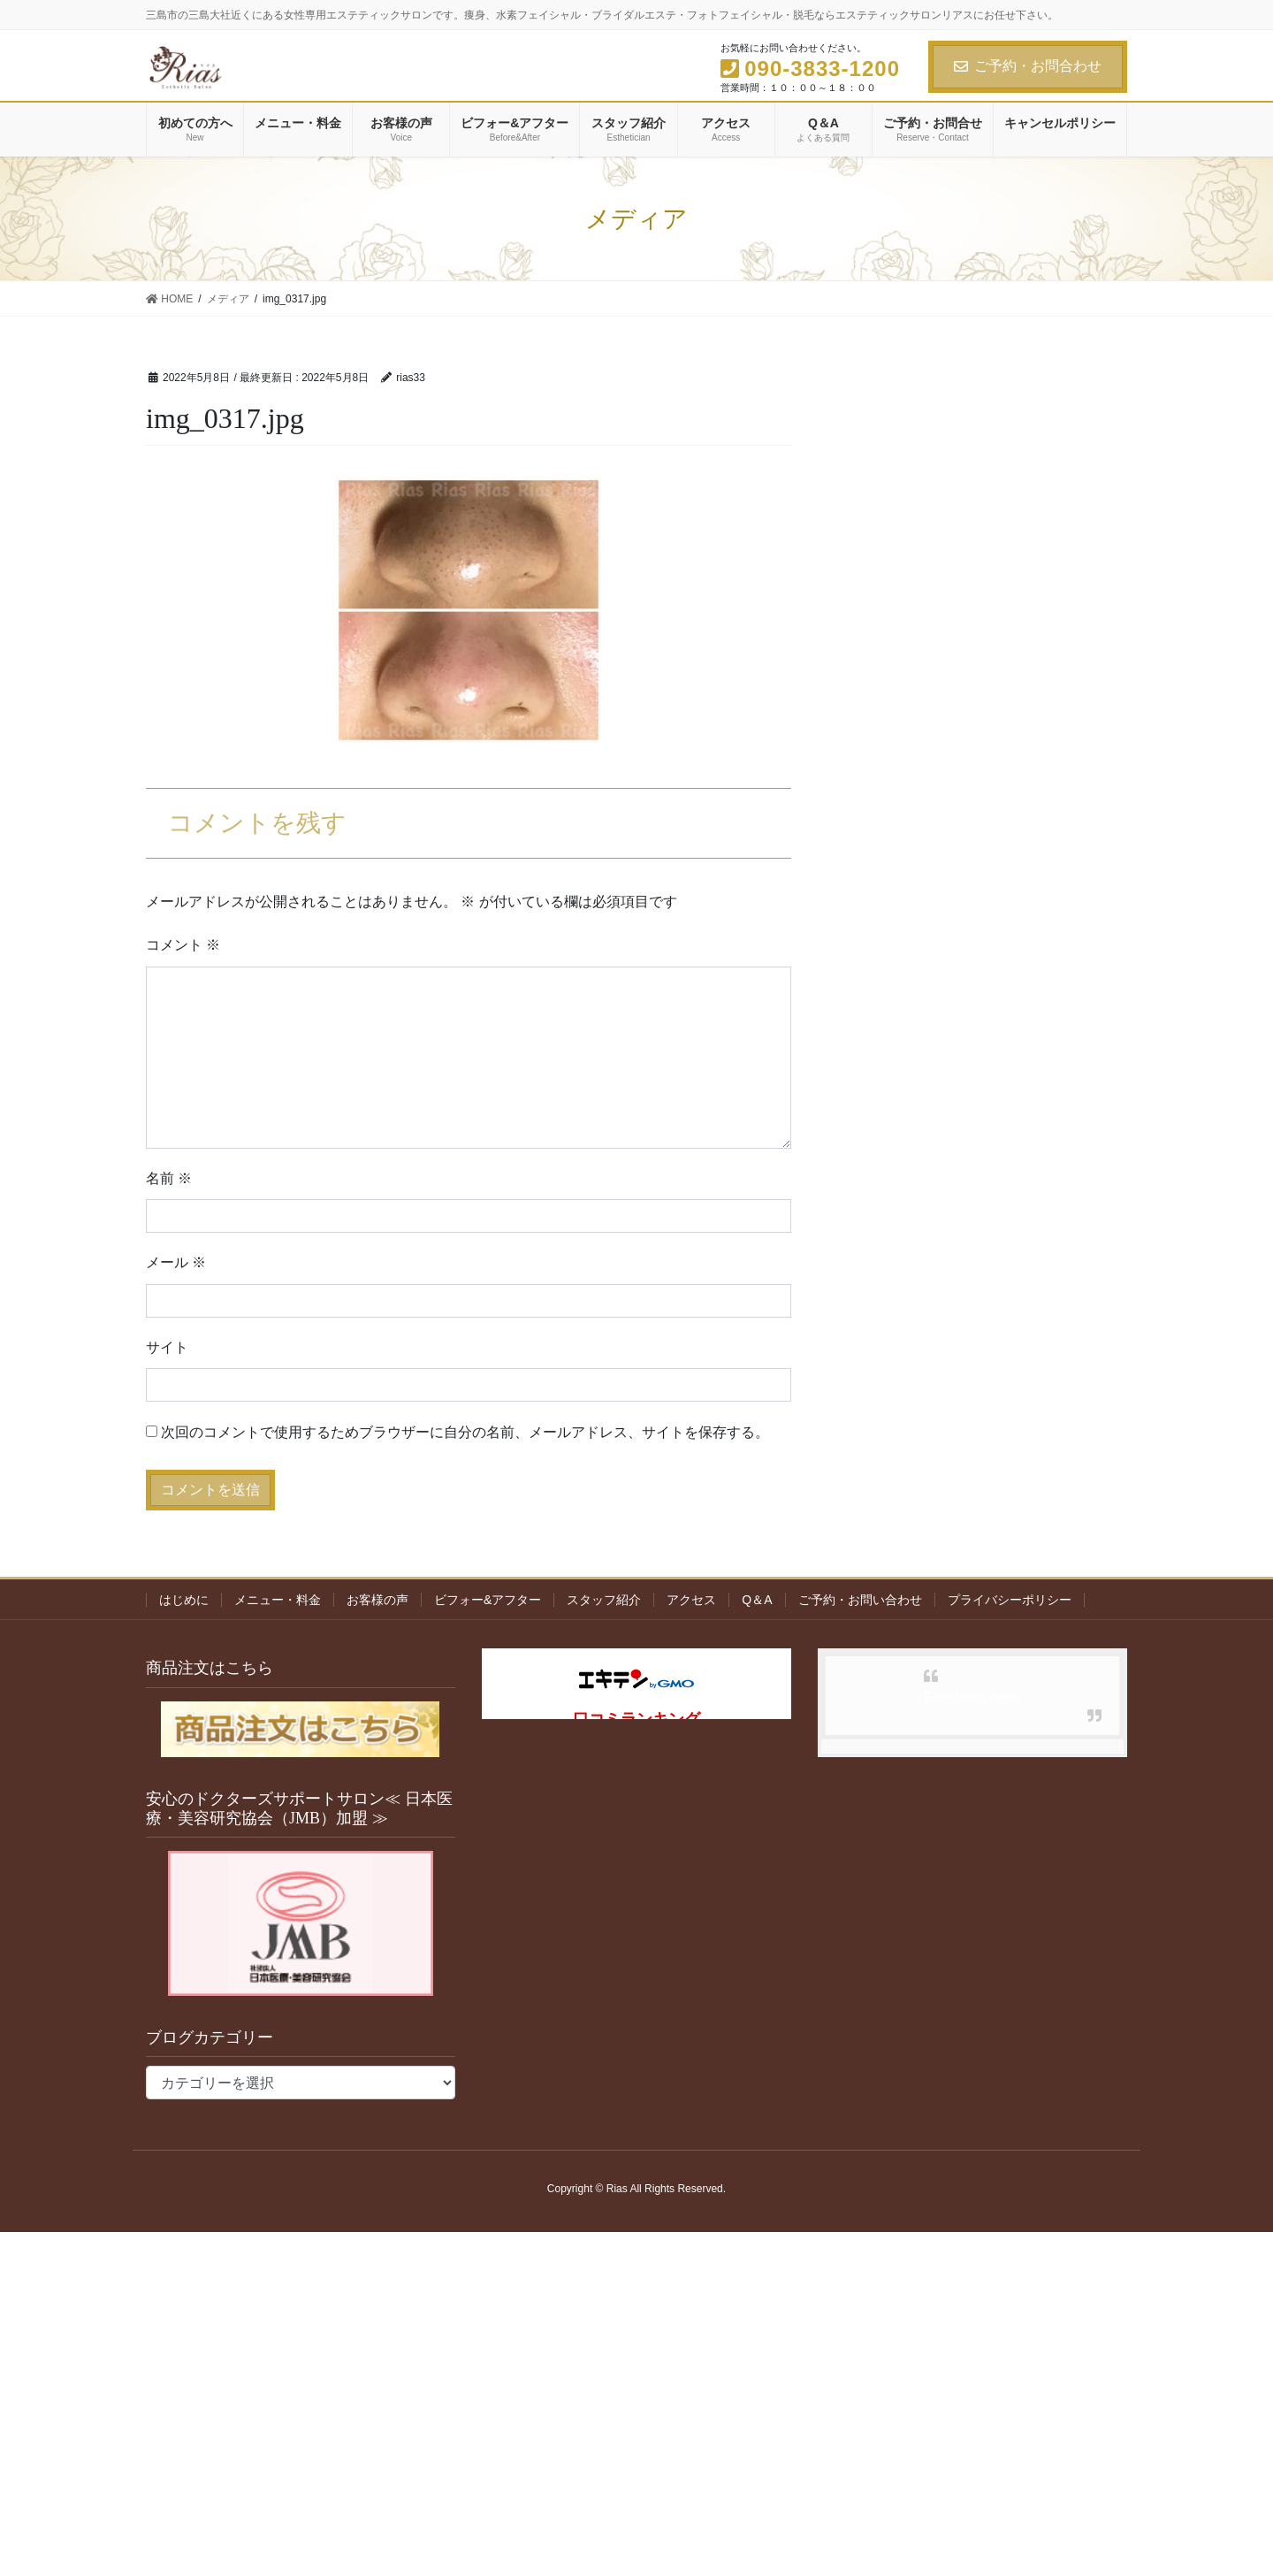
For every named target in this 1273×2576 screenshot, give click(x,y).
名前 (169, 1178)
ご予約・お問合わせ (1027, 65)
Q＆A (757, 1600)
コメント (183, 944)
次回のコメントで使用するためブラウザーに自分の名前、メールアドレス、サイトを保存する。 (465, 1432)
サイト (167, 1347)
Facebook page (972, 1697)
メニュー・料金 (277, 1600)
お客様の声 (377, 1600)
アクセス (691, 1600)
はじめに (184, 1600)
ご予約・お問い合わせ (860, 1600)
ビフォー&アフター (487, 1600)
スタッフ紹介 (604, 1600)
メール (176, 1262)
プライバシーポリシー (1009, 1600)
